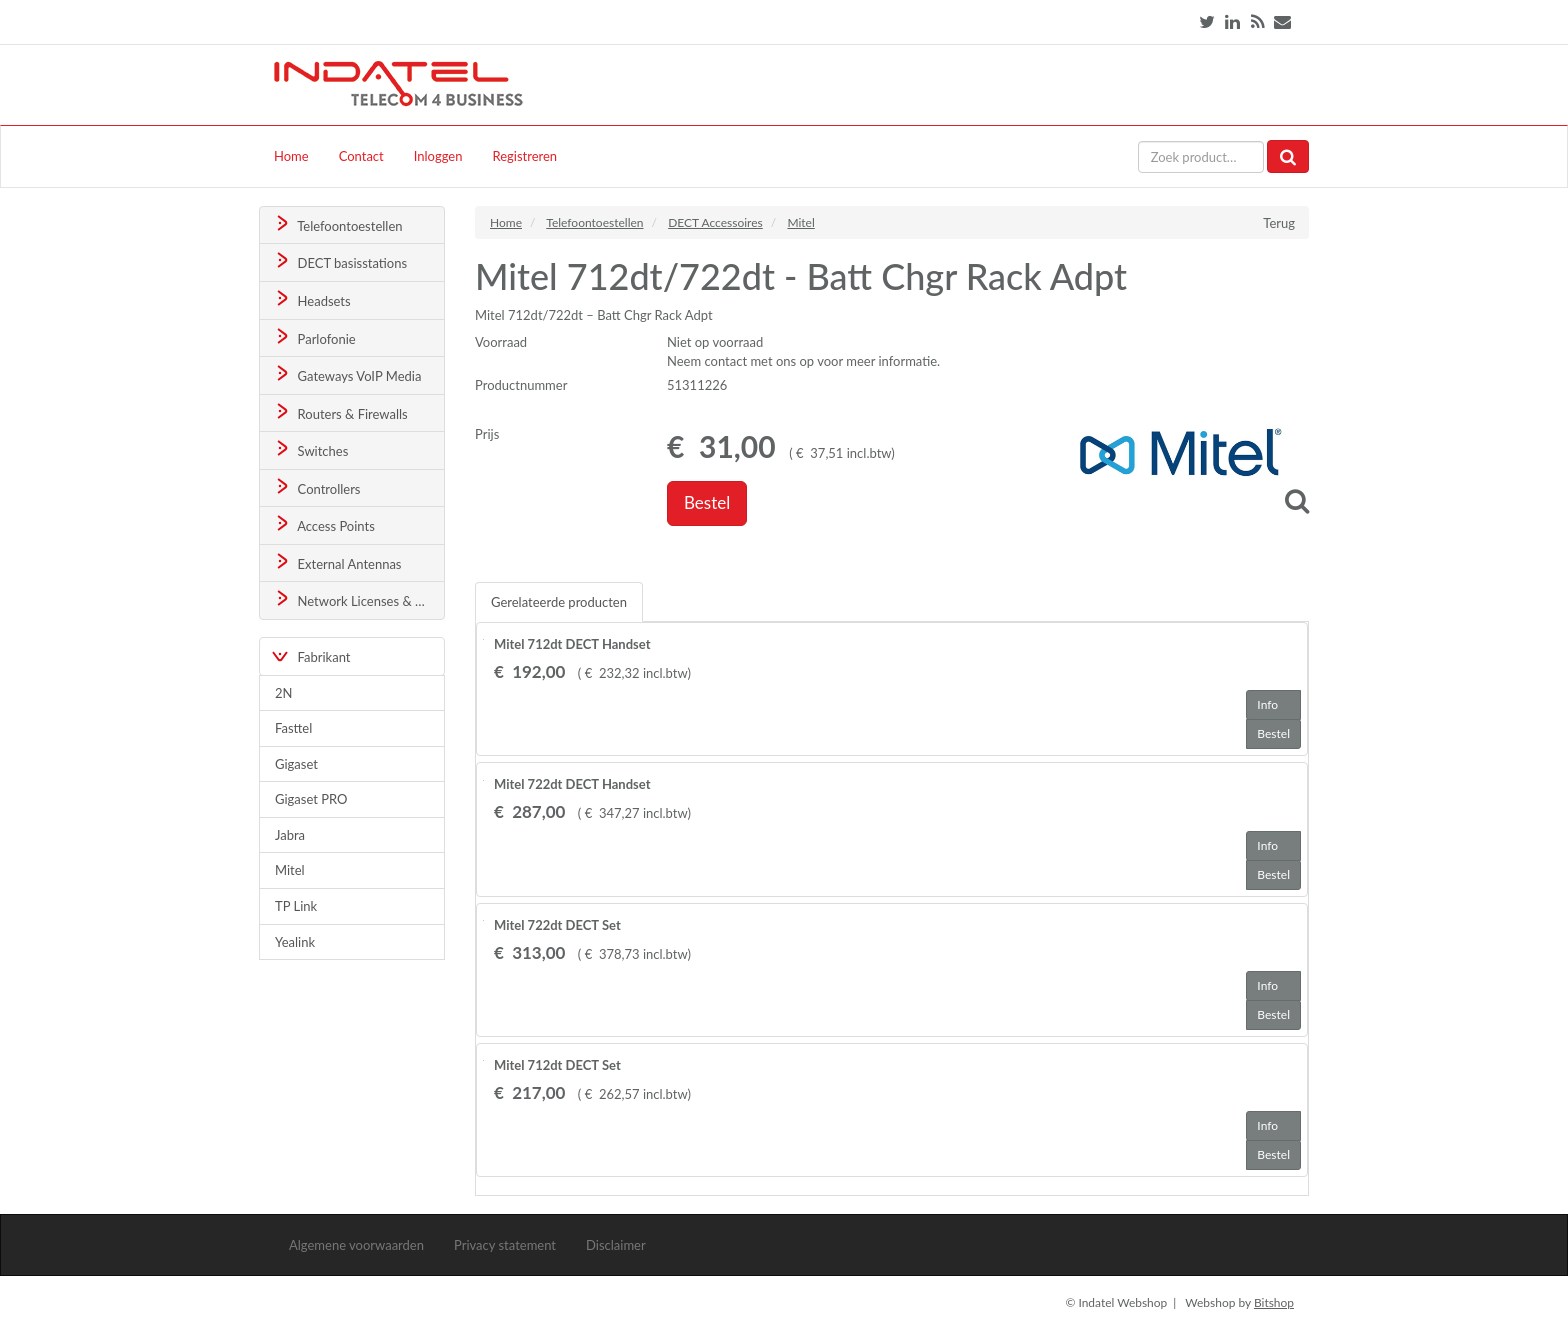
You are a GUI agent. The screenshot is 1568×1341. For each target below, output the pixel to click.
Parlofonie (314, 337)
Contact (361, 156)
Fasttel (293, 728)
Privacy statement (505, 1245)
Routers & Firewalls (340, 412)
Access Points (323, 524)
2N (283, 693)
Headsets (311, 299)
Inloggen (438, 156)
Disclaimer (616, 1245)
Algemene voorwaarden (356, 1245)
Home (291, 156)
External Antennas (337, 562)
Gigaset (296, 764)
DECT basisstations (339, 261)
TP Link (296, 906)
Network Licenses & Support (358, 599)
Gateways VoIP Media (347, 374)
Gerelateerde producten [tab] (559, 602)
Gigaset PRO (311, 799)
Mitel (290, 870)
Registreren (524, 156)
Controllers (316, 487)
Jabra (290, 835)
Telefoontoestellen (337, 224)
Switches (310, 449)
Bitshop (1274, 1302)
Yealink (295, 942)
